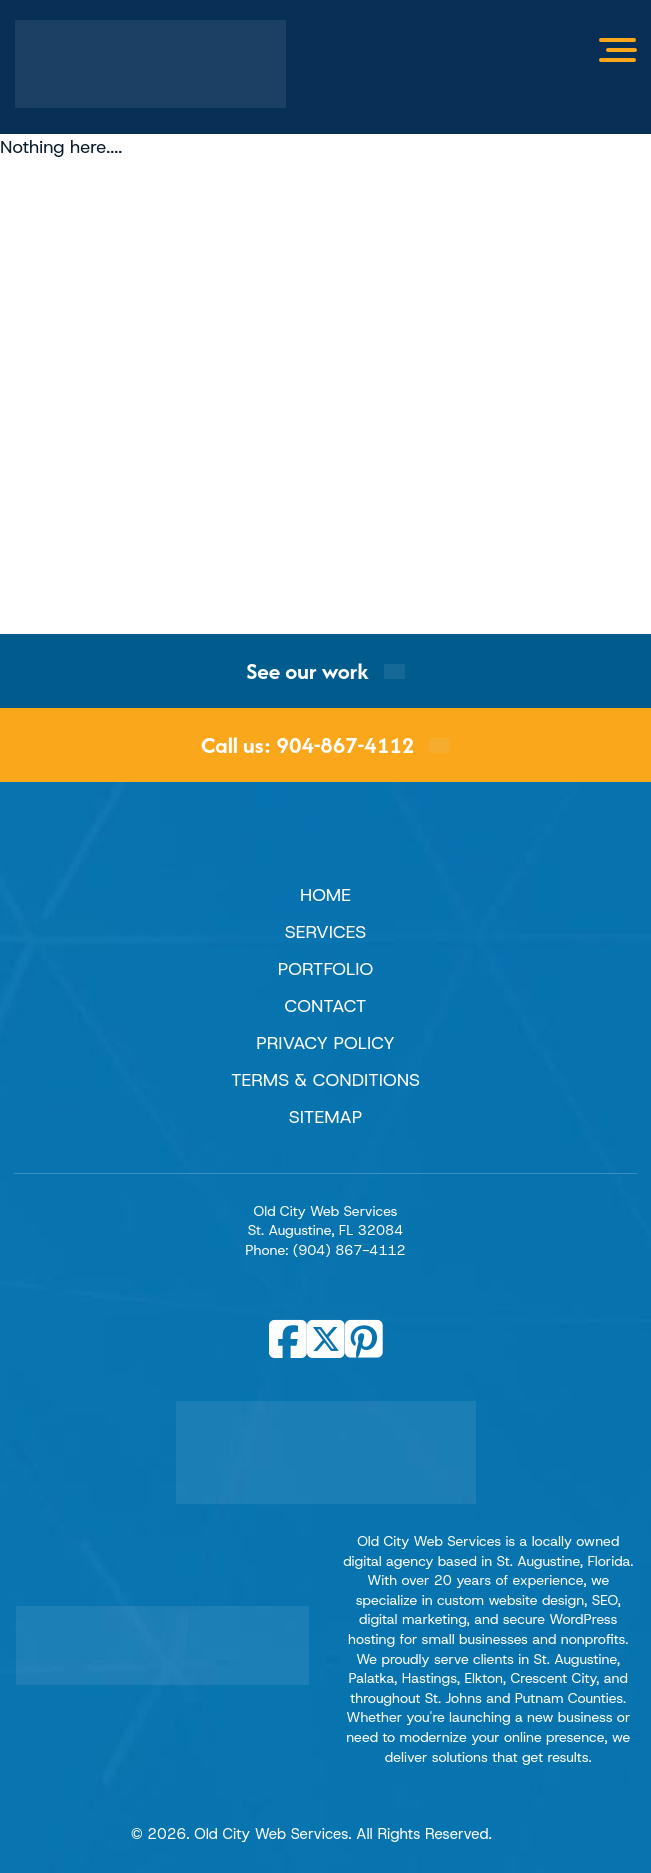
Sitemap (326, 1117)
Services (325, 932)
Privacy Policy (325, 1043)
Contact (326, 1006)
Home (325, 895)
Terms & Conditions (325, 1080)
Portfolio (325, 969)
